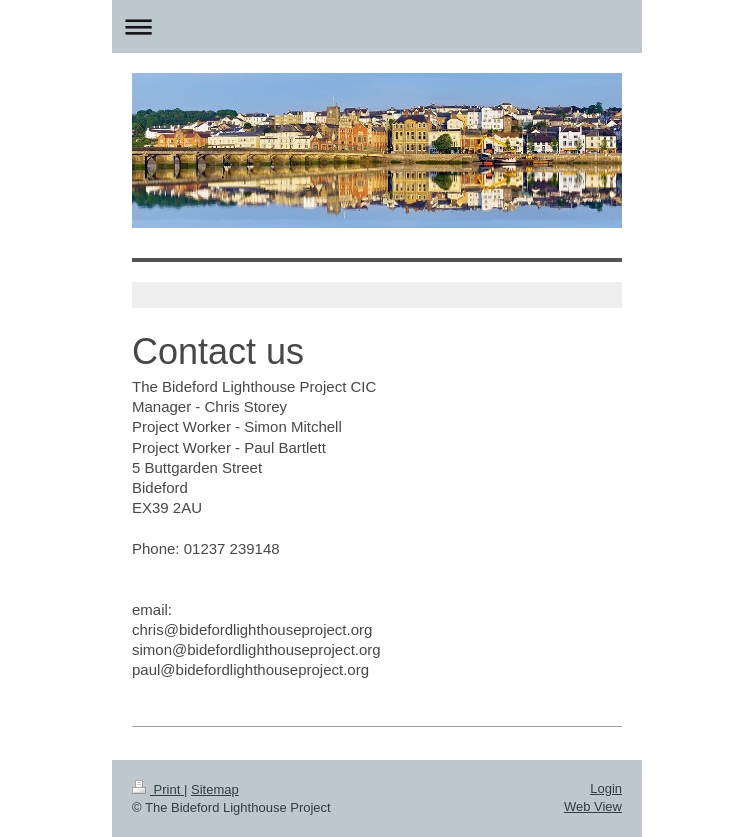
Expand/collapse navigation (377, 26)
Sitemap (215, 789)
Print (158, 789)
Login (606, 788)
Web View (593, 806)
